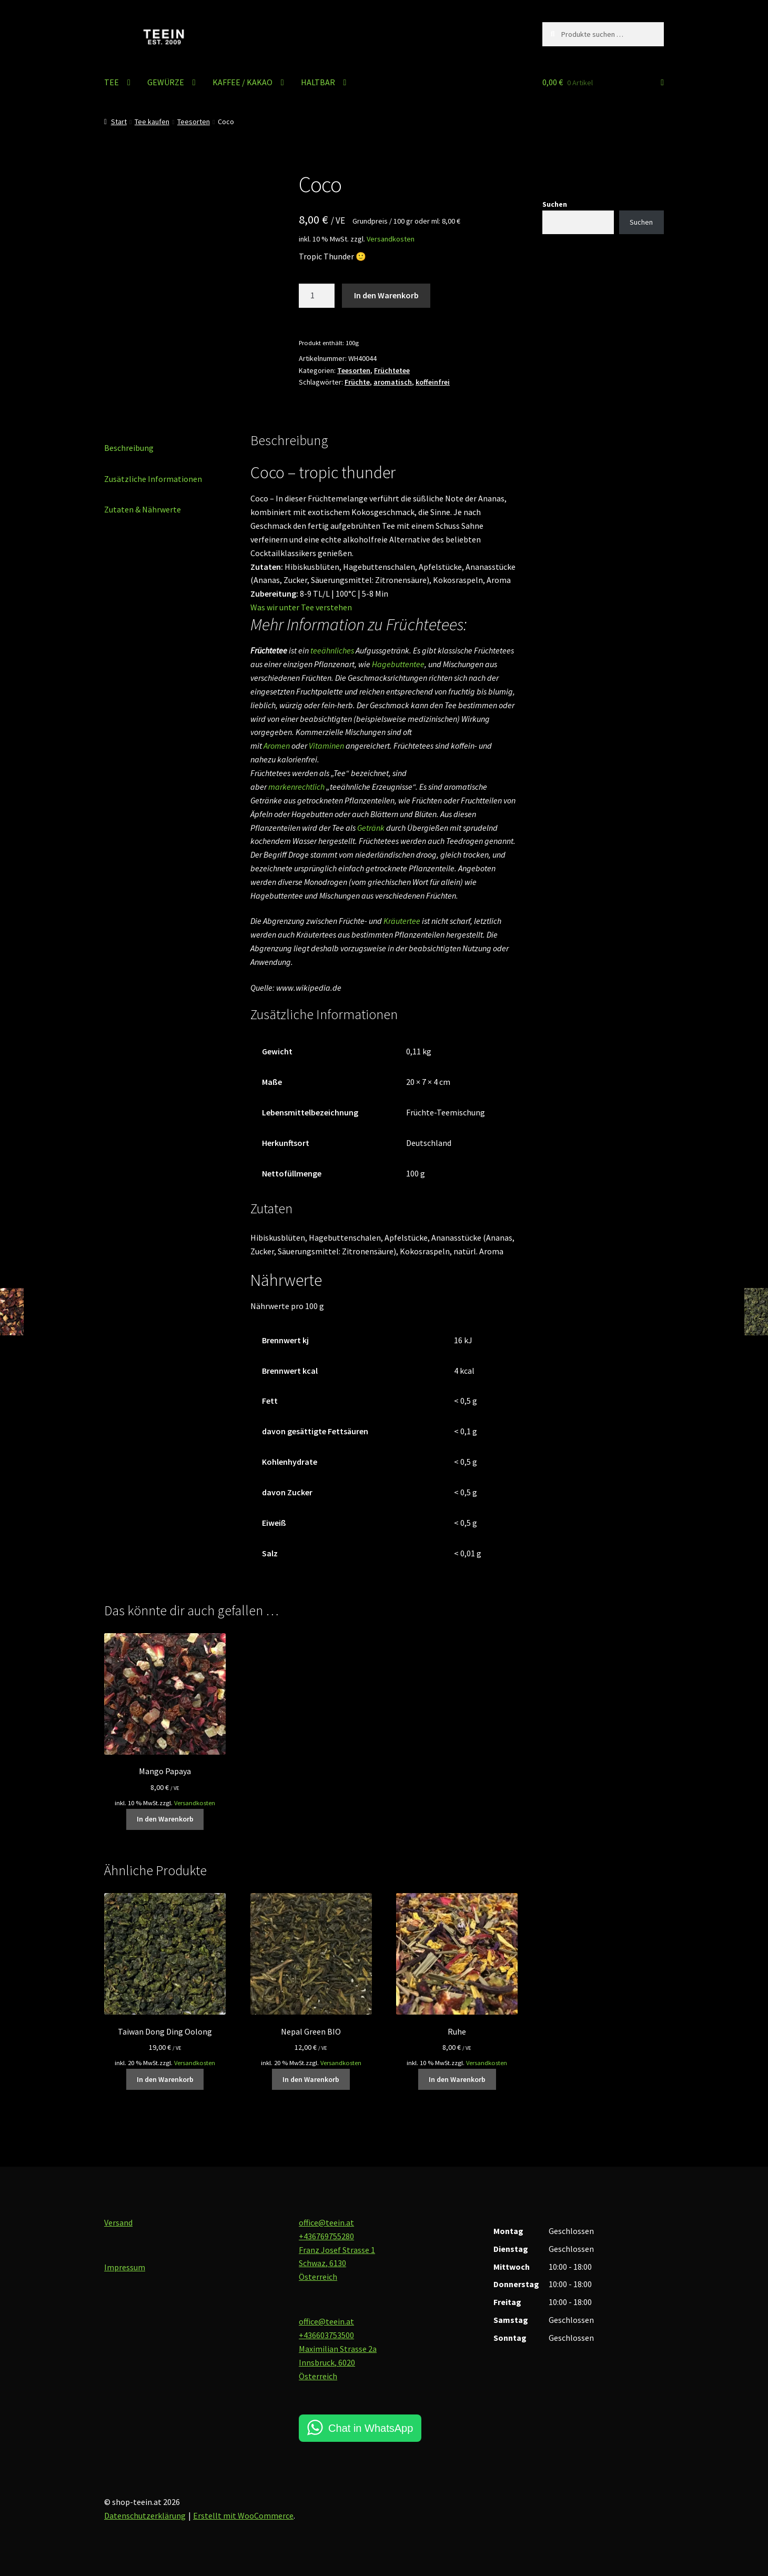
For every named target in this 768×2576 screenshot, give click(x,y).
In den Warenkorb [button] (165, 1819)
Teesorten (193, 121)
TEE (111, 82)
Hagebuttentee (398, 664)
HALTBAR (318, 82)
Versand (118, 2222)
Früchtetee (392, 370)
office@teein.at (326, 2222)
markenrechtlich (296, 786)
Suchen (554, 204)
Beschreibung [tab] (129, 447)
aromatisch (392, 382)
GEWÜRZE (165, 82)
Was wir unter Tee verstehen (301, 607)
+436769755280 (326, 2236)
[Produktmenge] (317, 296)
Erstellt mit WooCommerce (243, 2515)
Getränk (371, 827)
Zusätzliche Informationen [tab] (153, 479)
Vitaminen (326, 745)
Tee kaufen (152, 121)
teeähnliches (332, 650)
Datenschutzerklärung (145, 2515)
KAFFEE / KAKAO (242, 82)
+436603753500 (326, 2335)
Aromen (277, 745)
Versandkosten (391, 239)
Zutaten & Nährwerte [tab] (142, 509)
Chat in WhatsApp (370, 2428)
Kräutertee (401, 920)
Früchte (357, 382)
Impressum (124, 2267)
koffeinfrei (433, 382)
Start (119, 121)
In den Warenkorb (386, 295)
